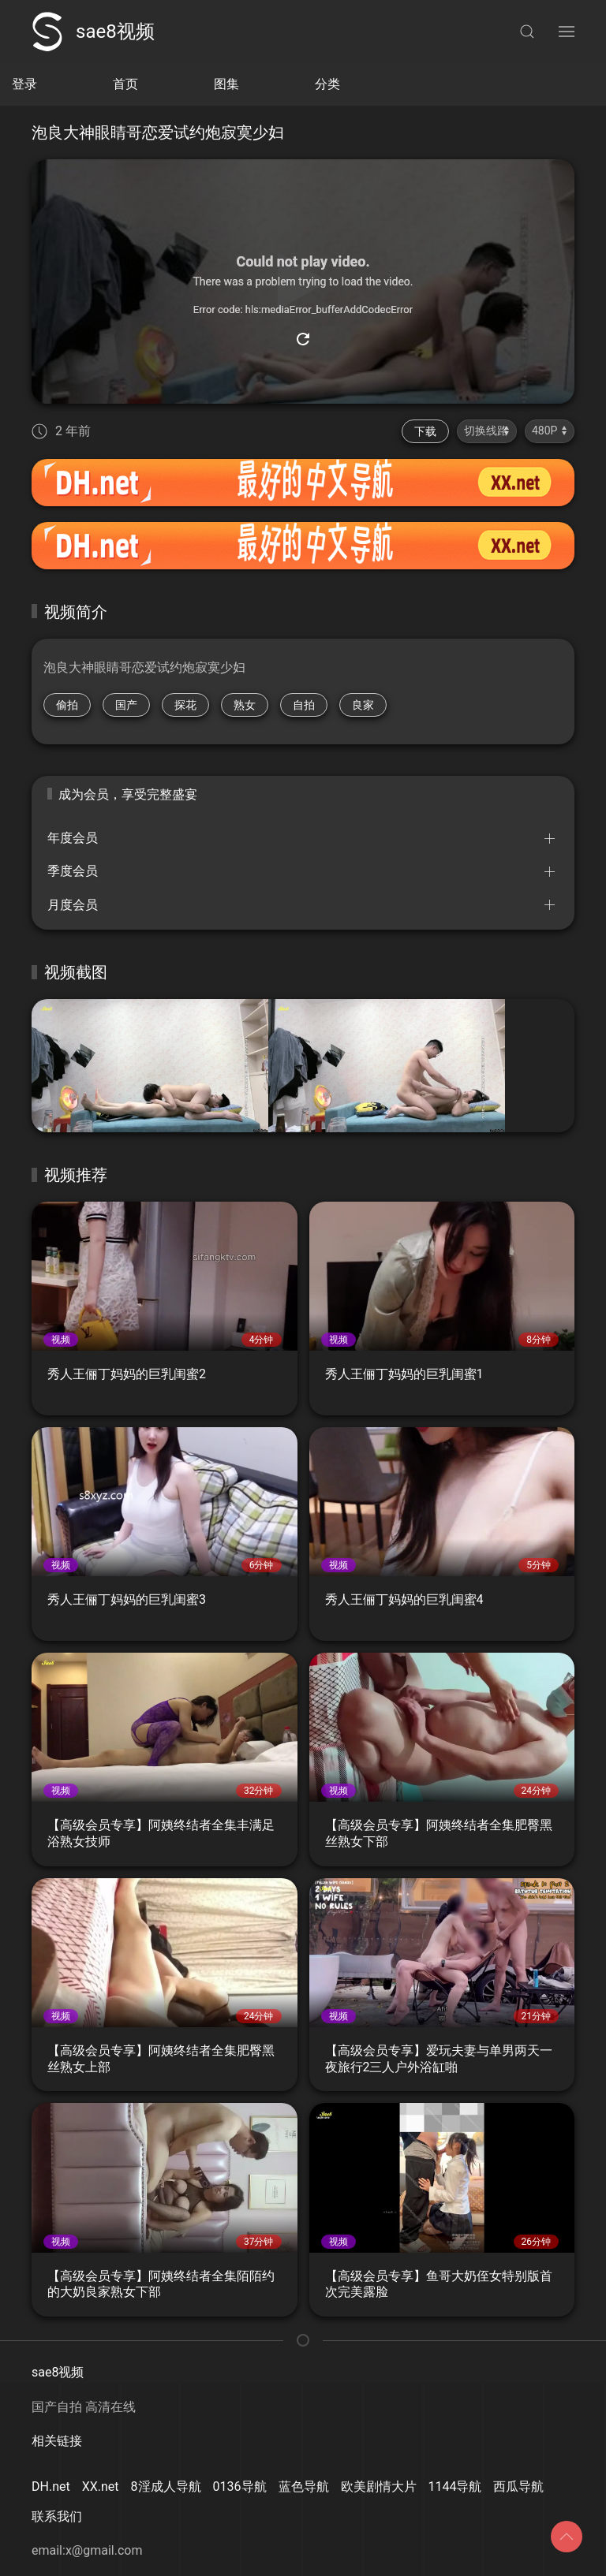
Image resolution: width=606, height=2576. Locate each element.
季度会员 (72, 870)
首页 (125, 83)
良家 (363, 705)
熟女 (245, 705)
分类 (327, 83)
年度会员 (72, 837)
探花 (185, 705)
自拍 (304, 705)
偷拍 (67, 705)
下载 (425, 431)
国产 (126, 705)
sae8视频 (93, 31)
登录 (24, 83)
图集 (226, 83)
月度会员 (72, 904)
